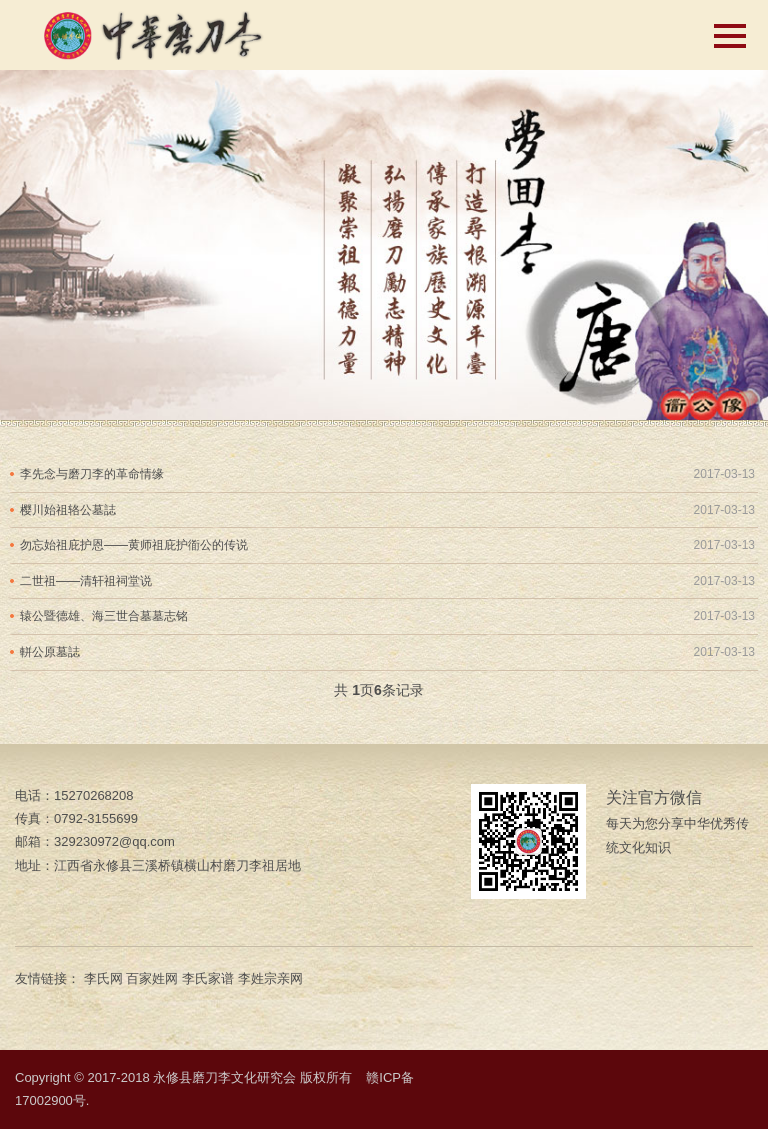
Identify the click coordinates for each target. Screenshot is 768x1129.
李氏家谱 (208, 978)
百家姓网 (152, 978)
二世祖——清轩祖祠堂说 (86, 581)
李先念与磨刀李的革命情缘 (92, 474)
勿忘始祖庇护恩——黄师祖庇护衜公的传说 (134, 545)
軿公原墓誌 (50, 652)
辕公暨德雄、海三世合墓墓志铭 (104, 616)
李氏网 (103, 978)
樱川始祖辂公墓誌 (68, 510)
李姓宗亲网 (270, 978)
